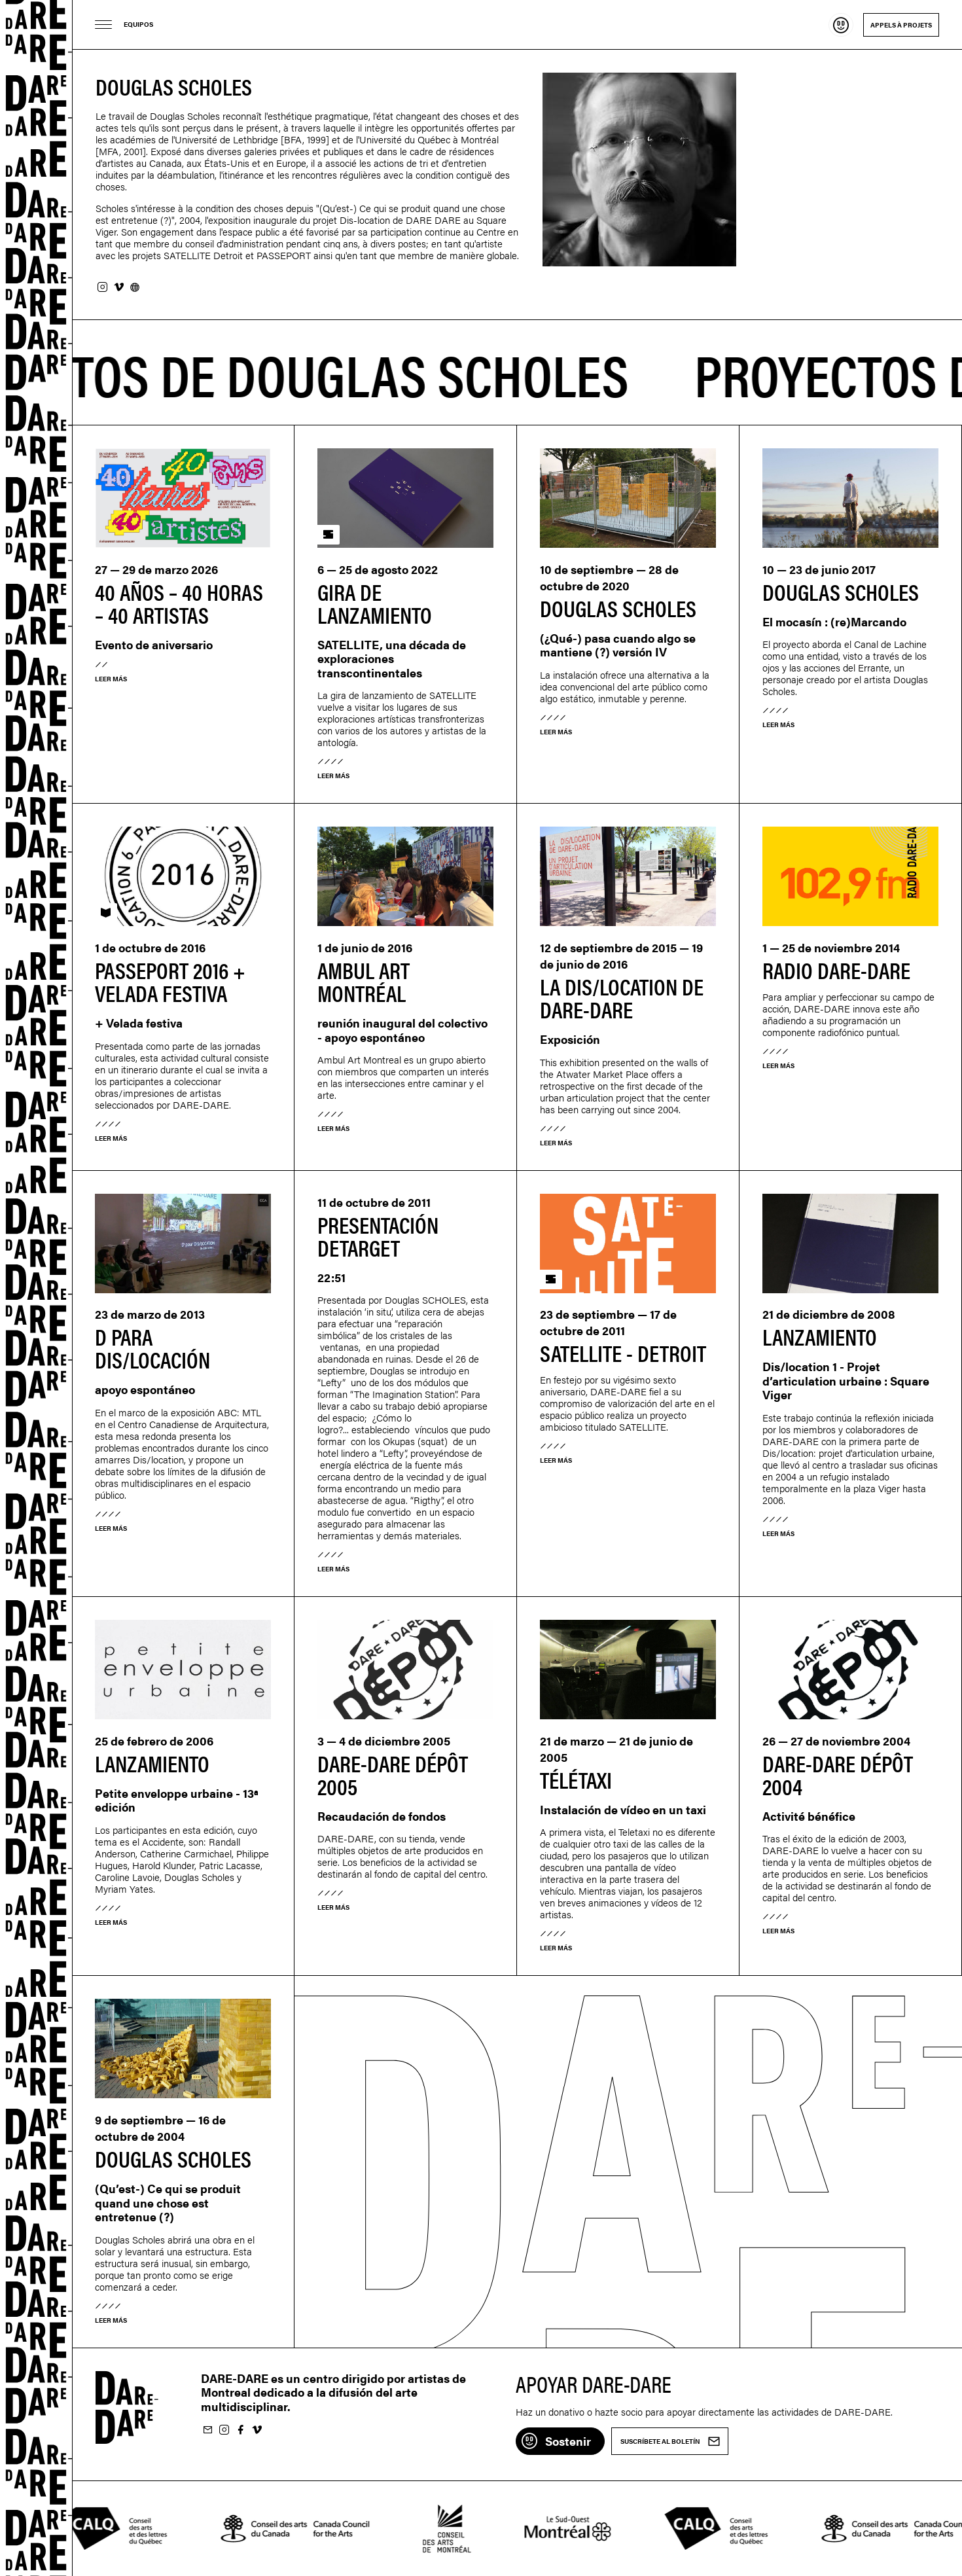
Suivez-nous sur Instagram (223, 2430)
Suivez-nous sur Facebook (240, 2430)
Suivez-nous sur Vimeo (256, 2430)
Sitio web (134, 288)
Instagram (102, 288)
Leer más (111, 678)
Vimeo (118, 288)
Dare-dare (36, 1288)
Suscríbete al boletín (207, 2430)
